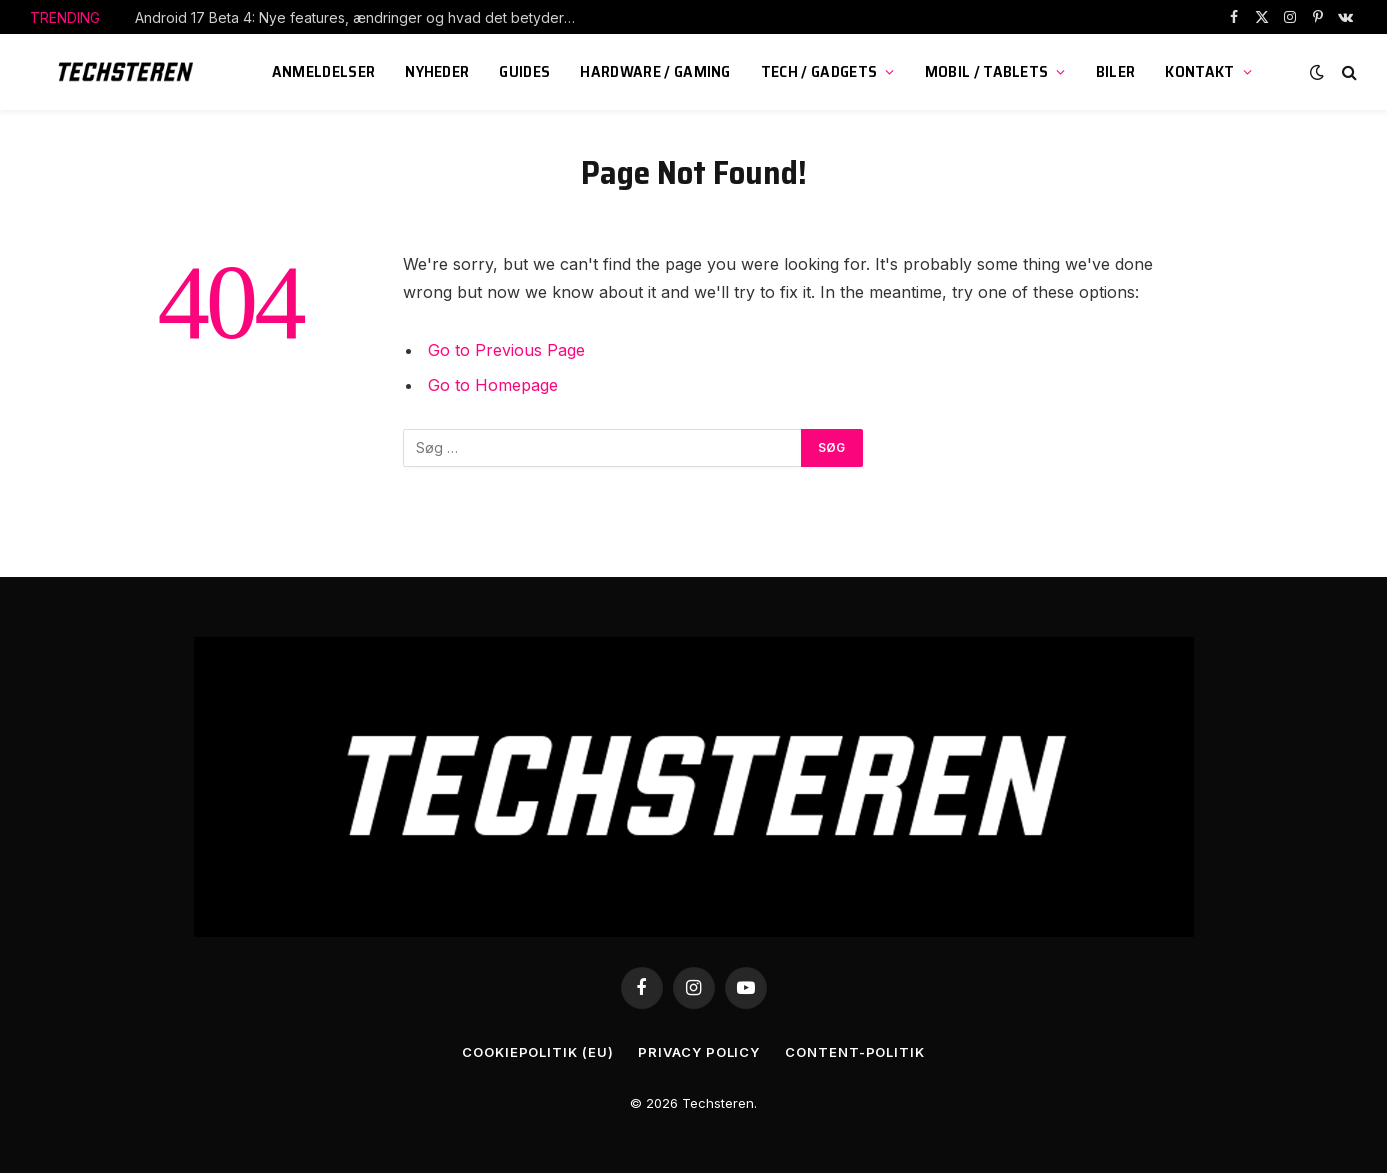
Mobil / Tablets (987, 71)
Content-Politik (855, 1052)
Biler (1116, 71)
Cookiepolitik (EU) (537, 1052)
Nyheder (437, 71)
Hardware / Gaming (655, 71)
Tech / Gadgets (819, 71)
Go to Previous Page (506, 350)
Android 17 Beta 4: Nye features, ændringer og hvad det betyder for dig (360, 17)
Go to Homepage (493, 385)
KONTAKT (1199, 71)
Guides (524, 71)
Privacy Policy (699, 1052)
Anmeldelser (324, 71)
